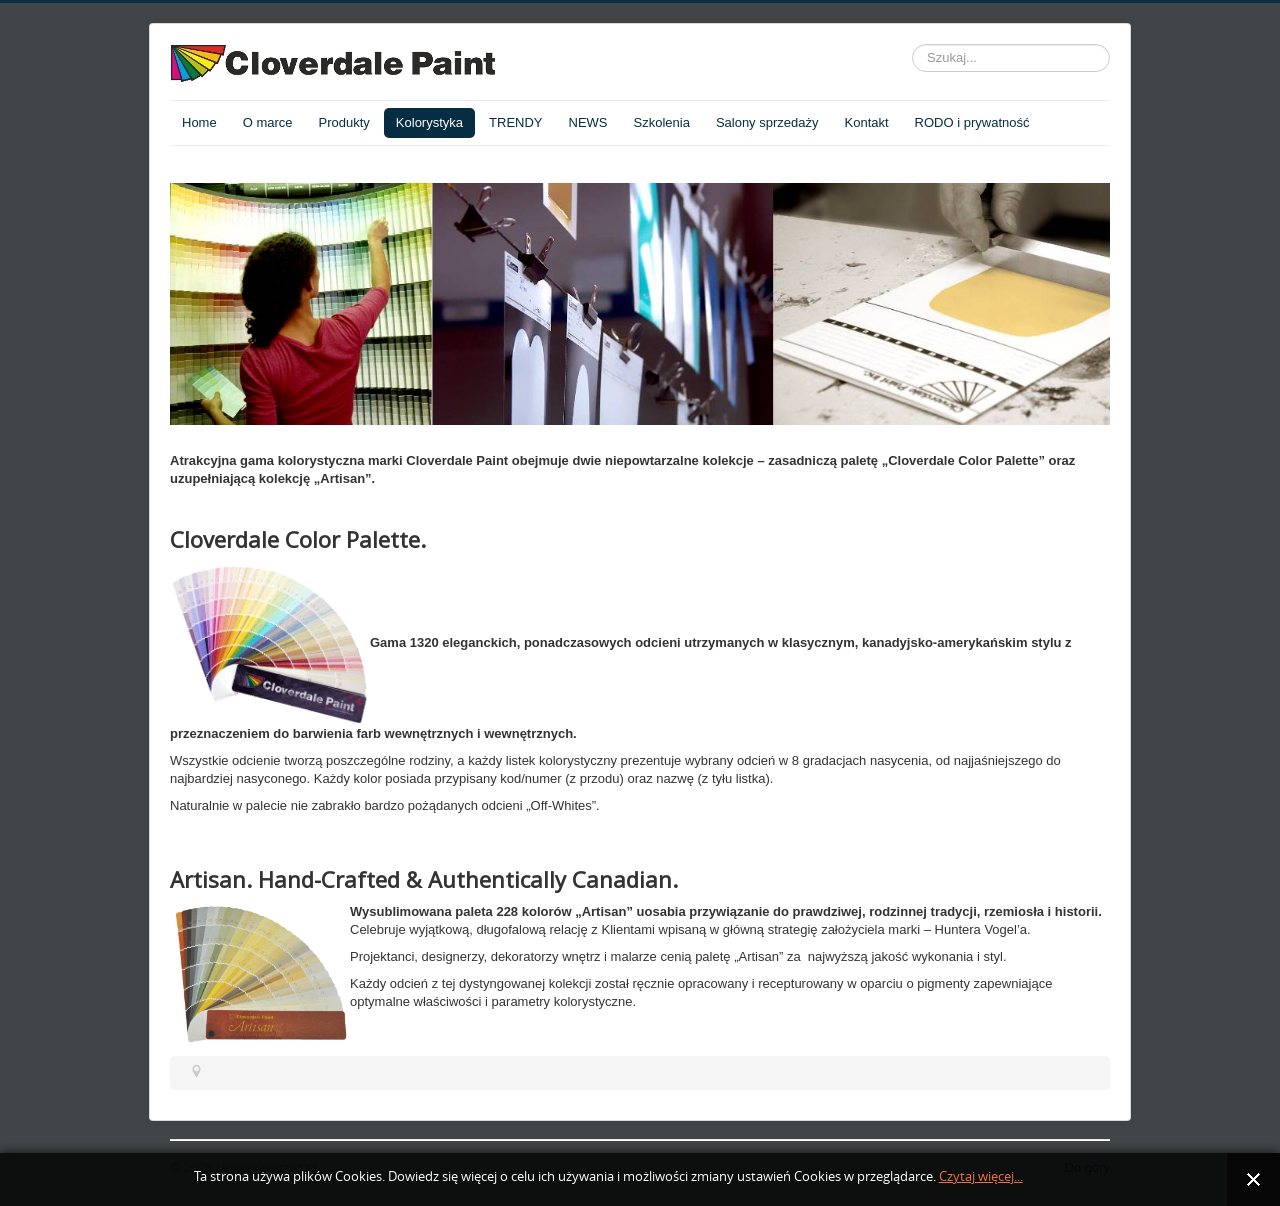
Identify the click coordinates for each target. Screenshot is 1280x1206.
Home (199, 122)
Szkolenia (662, 122)
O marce (268, 122)
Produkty (344, 122)
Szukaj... (912, 44)
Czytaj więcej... (981, 1176)
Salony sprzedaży (767, 122)
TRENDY (515, 122)
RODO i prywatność (972, 122)
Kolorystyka (429, 122)
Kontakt (867, 122)
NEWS (588, 122)
